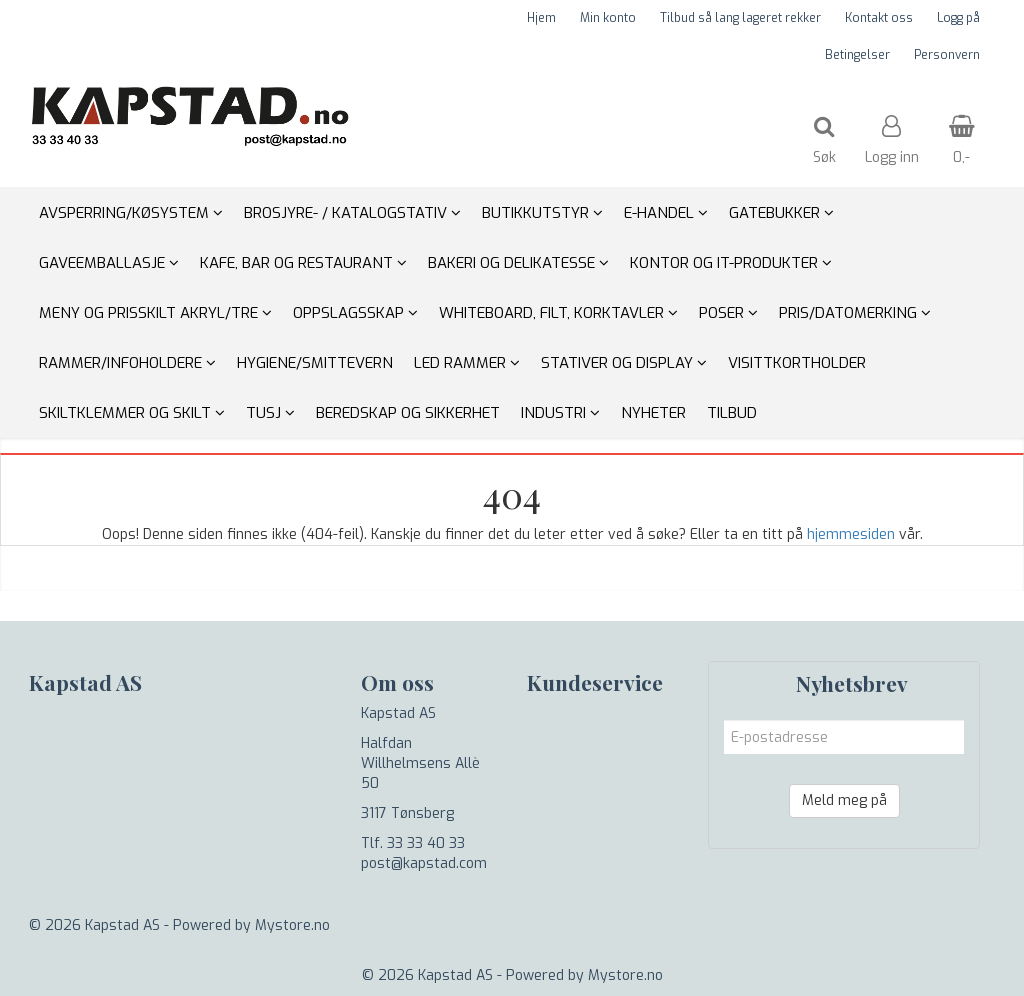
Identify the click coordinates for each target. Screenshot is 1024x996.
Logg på (958, 18)
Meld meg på (844, 800)
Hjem (541, 18)
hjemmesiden (851, 534)
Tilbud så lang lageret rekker (740, 18)
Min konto (608, 18)
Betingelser (857, 55)
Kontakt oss (879, 18)
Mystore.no (292, 925)
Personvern (947, 55)
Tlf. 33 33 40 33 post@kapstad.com (424, 853)
